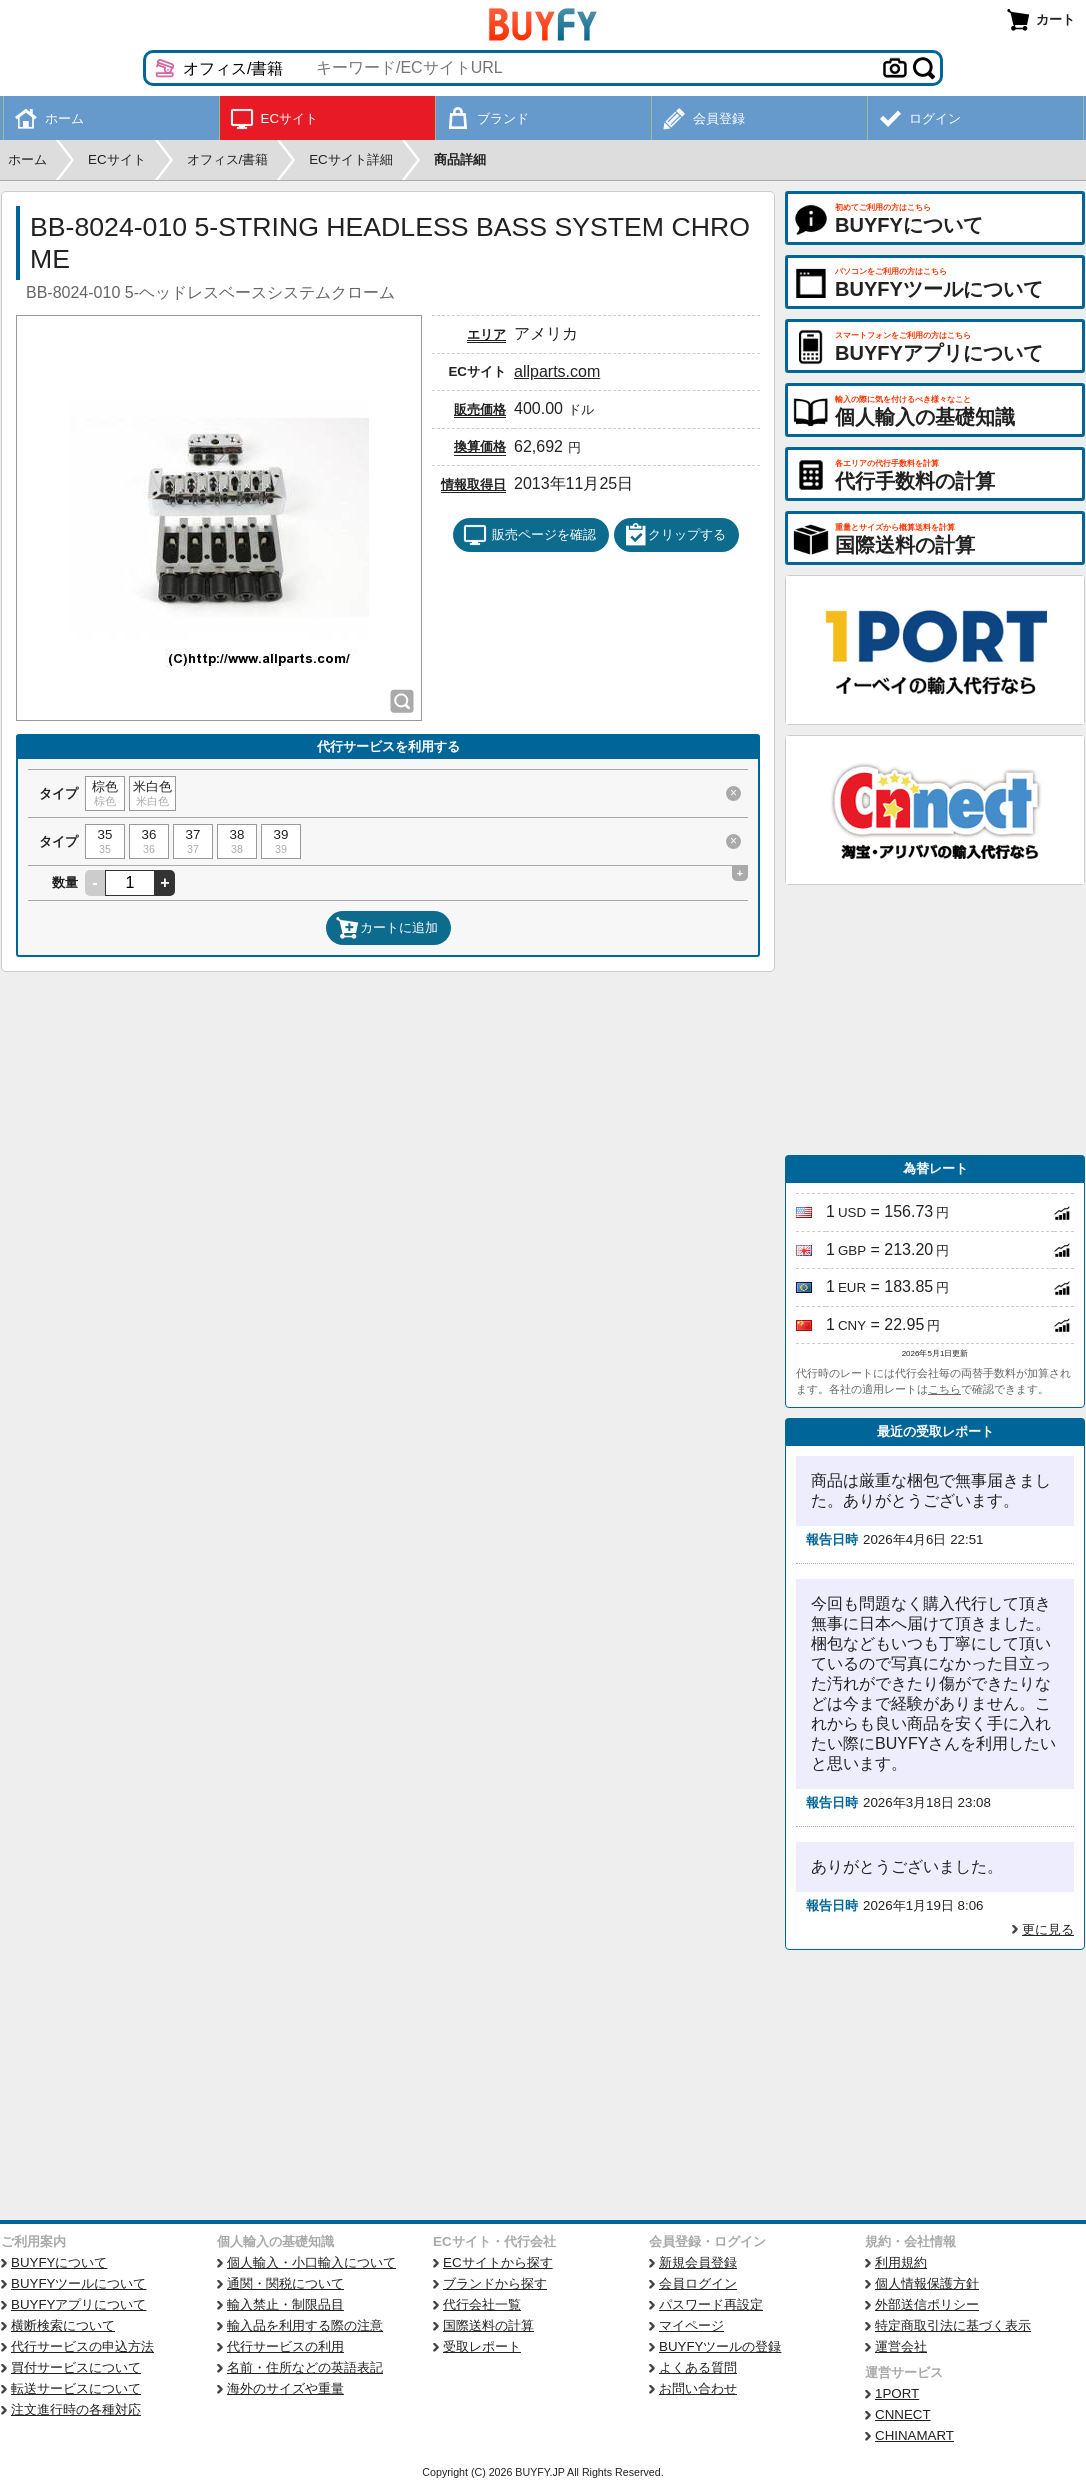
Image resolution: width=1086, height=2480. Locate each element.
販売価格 (480, 409)
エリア (486, 334)
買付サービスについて (76, 2367)
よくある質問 (698, 2367)
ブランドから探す (495, 2283)
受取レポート (482, 2346)
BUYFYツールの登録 (720, 2346)
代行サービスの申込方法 (82, 2346)
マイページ (691, 2325)
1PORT (897, 2393)
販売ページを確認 (529, 535)
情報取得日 (473, 484)
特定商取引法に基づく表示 (953, 2325)
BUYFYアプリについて (78, 2304)
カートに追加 (387, 928)
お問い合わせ (698, 2388)
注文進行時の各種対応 (76, 2409)
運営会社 (901, 2346)
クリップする (675, 535)
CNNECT (903, 2414)
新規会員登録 (698, 2262)
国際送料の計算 (488, 2325)
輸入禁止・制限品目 (285, 2304)
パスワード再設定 (711, 2304)
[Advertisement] (935, 1020)
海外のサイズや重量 (285, 2388)
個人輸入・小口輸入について (311, 2262)
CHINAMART (914, 2435)
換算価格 (480, 446)
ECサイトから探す (498, 2262)
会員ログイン (698, 2283)
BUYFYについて (59, 2262)
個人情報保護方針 (927, 2283)
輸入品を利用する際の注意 (305, 2325)
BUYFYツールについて (78, 2283)
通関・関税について (285, 2283)
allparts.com (557, 371)
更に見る (1048, 1929)
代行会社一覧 (482, 2304)
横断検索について (63, 2325)
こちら (944, 1389)
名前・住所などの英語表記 (305, 2367)
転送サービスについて (76, 2388)
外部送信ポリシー (927, 2304)
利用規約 (901, 2262)
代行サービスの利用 (285, 2346)
